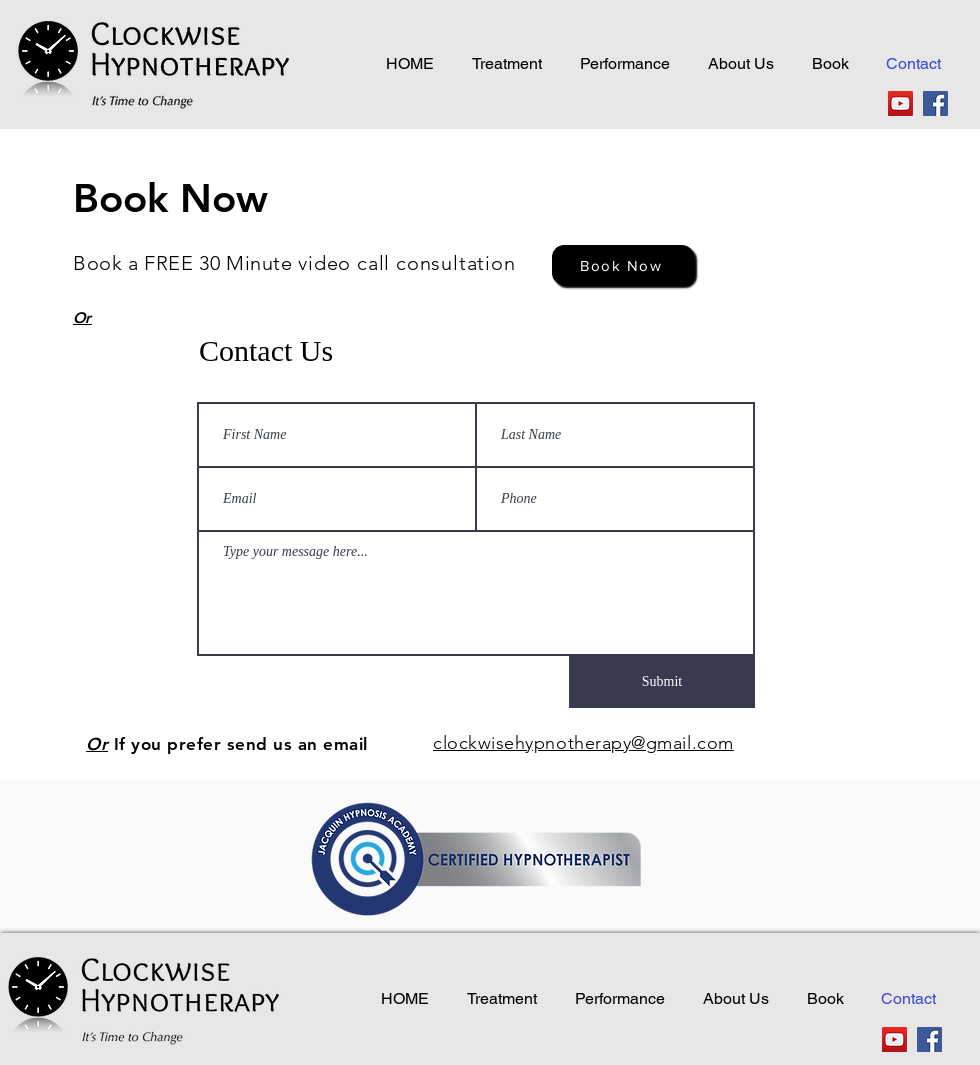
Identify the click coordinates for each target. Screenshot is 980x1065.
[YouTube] (900, 103)
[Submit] (662, 682)
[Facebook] (935, 103)
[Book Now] (623, 265)
